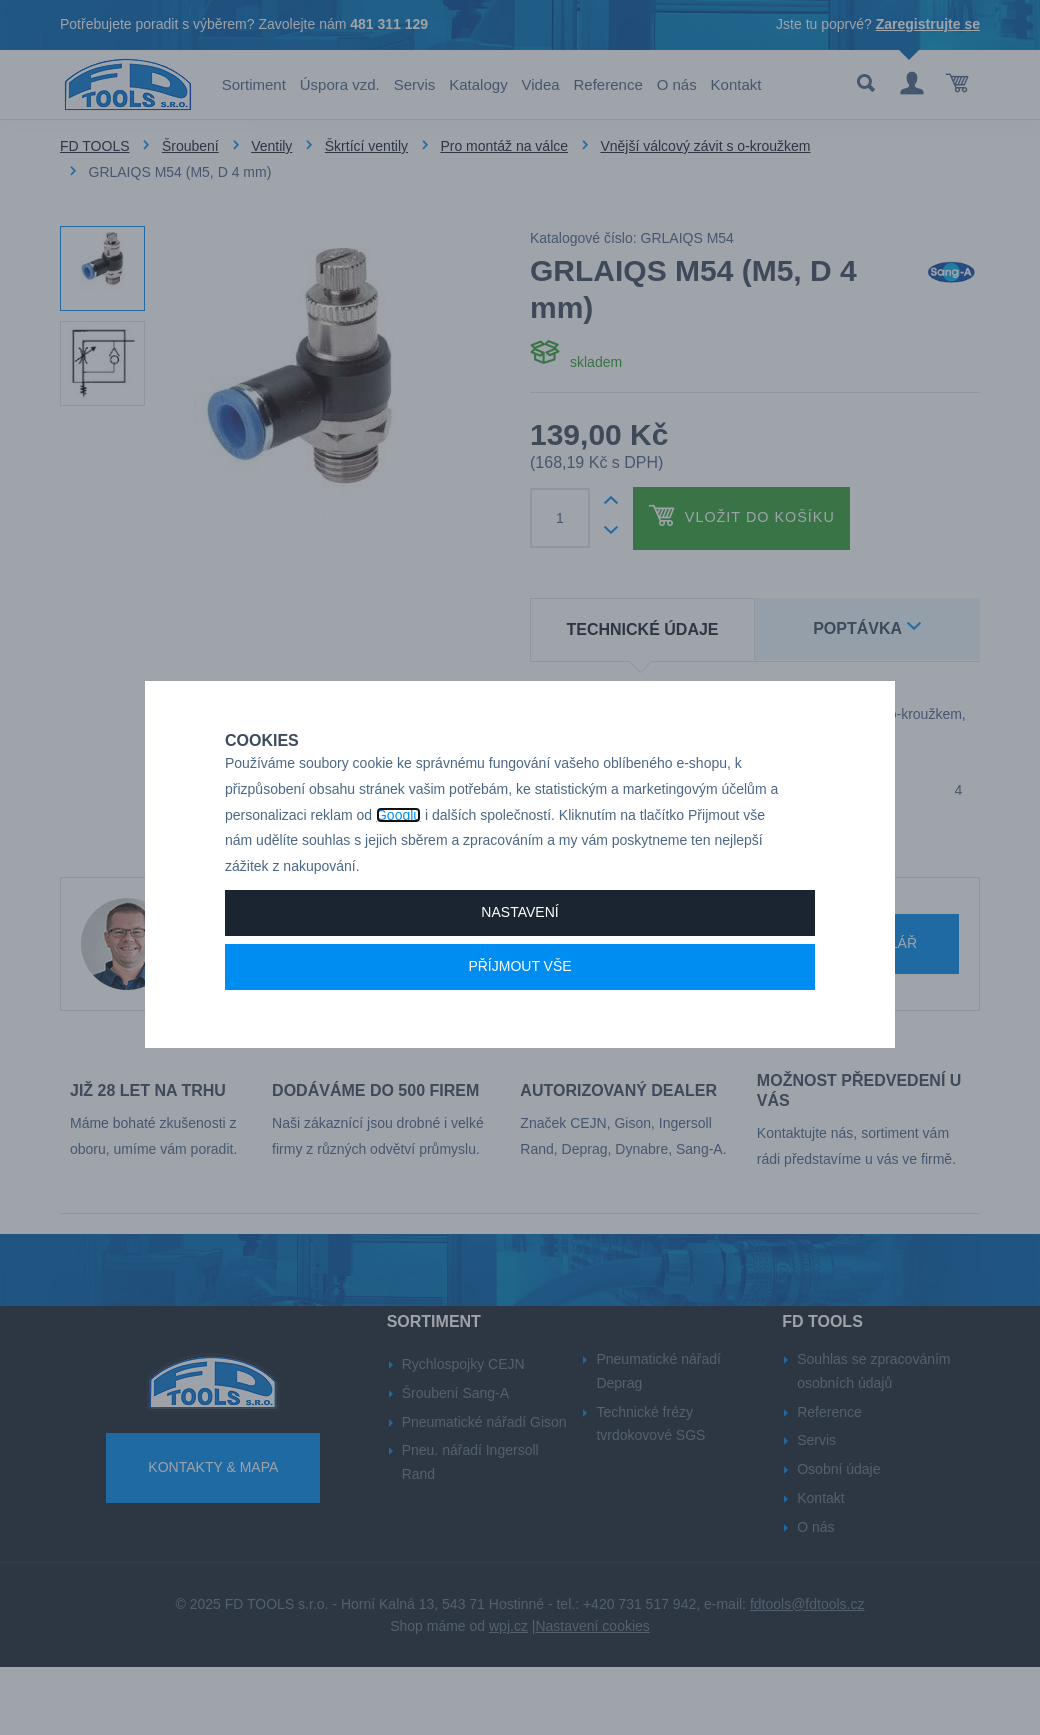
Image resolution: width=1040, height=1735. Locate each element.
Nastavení (519, 950)
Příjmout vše (519, 1004)
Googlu (398, 853)
